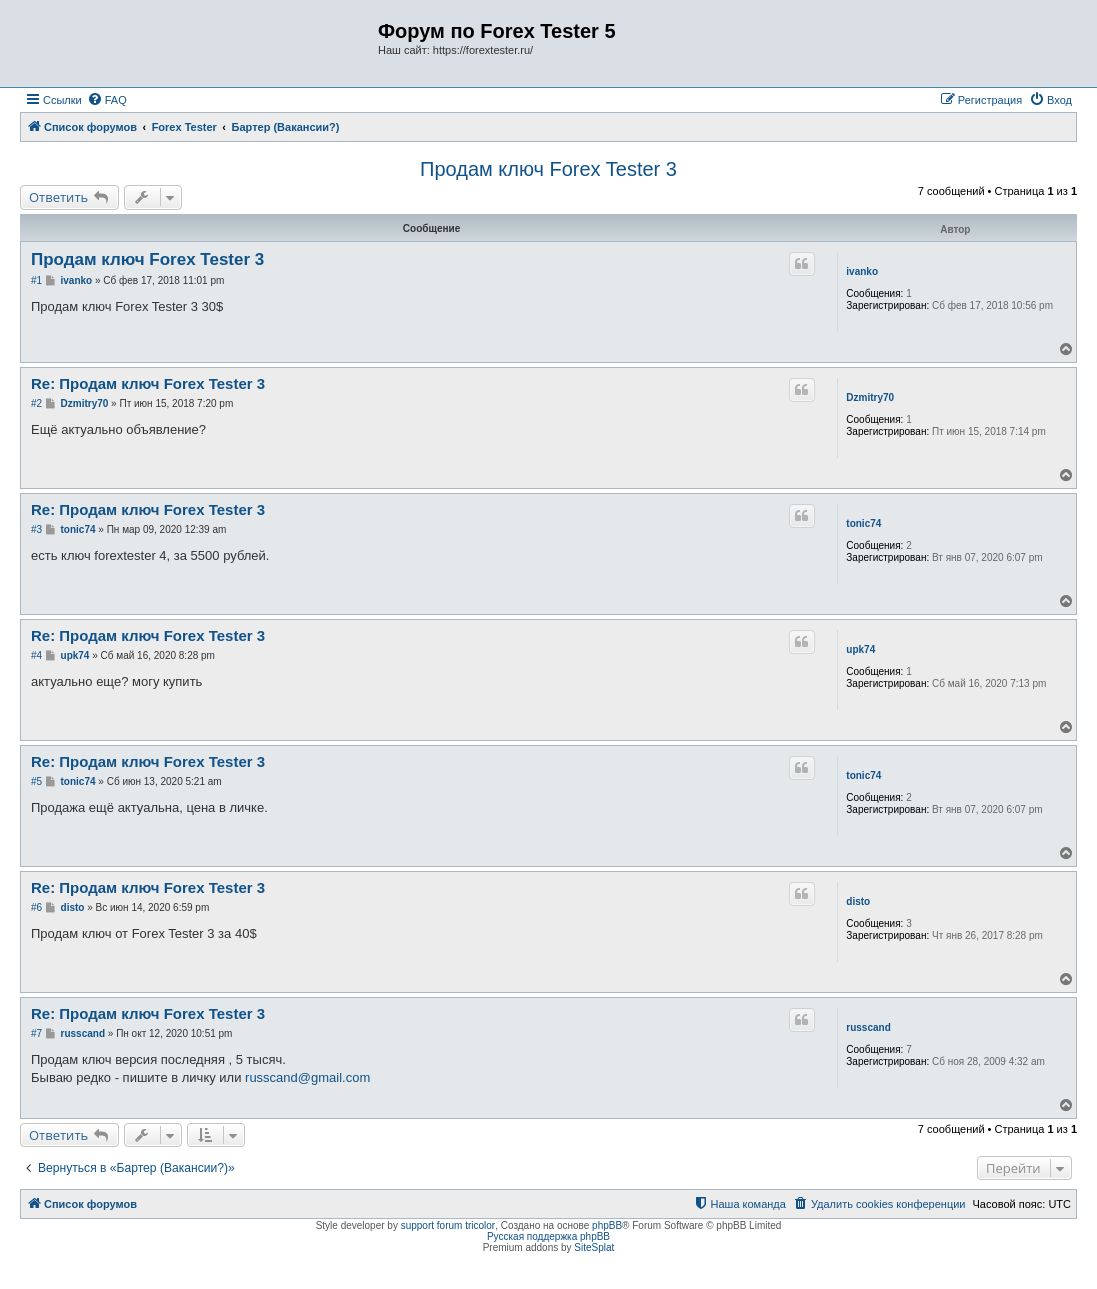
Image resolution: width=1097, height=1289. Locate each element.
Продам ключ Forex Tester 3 (548, 169)
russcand (868, 1027)
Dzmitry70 (870, 397)
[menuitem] (107, 100)
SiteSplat (594, 1247)
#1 (36, 280)
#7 (36, 1033)
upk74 (860, 649)
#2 (36, 403)
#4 (36, 655)
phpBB (607, 1225)
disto (858, 901)
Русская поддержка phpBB (548, 1236)
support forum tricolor (448, 1225)
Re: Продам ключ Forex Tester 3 (148, 383)
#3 (36, 529)
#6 (36, 907)
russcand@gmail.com (307, 1077)
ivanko (862, 271)
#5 (36, 781)
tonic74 (863, 523)
